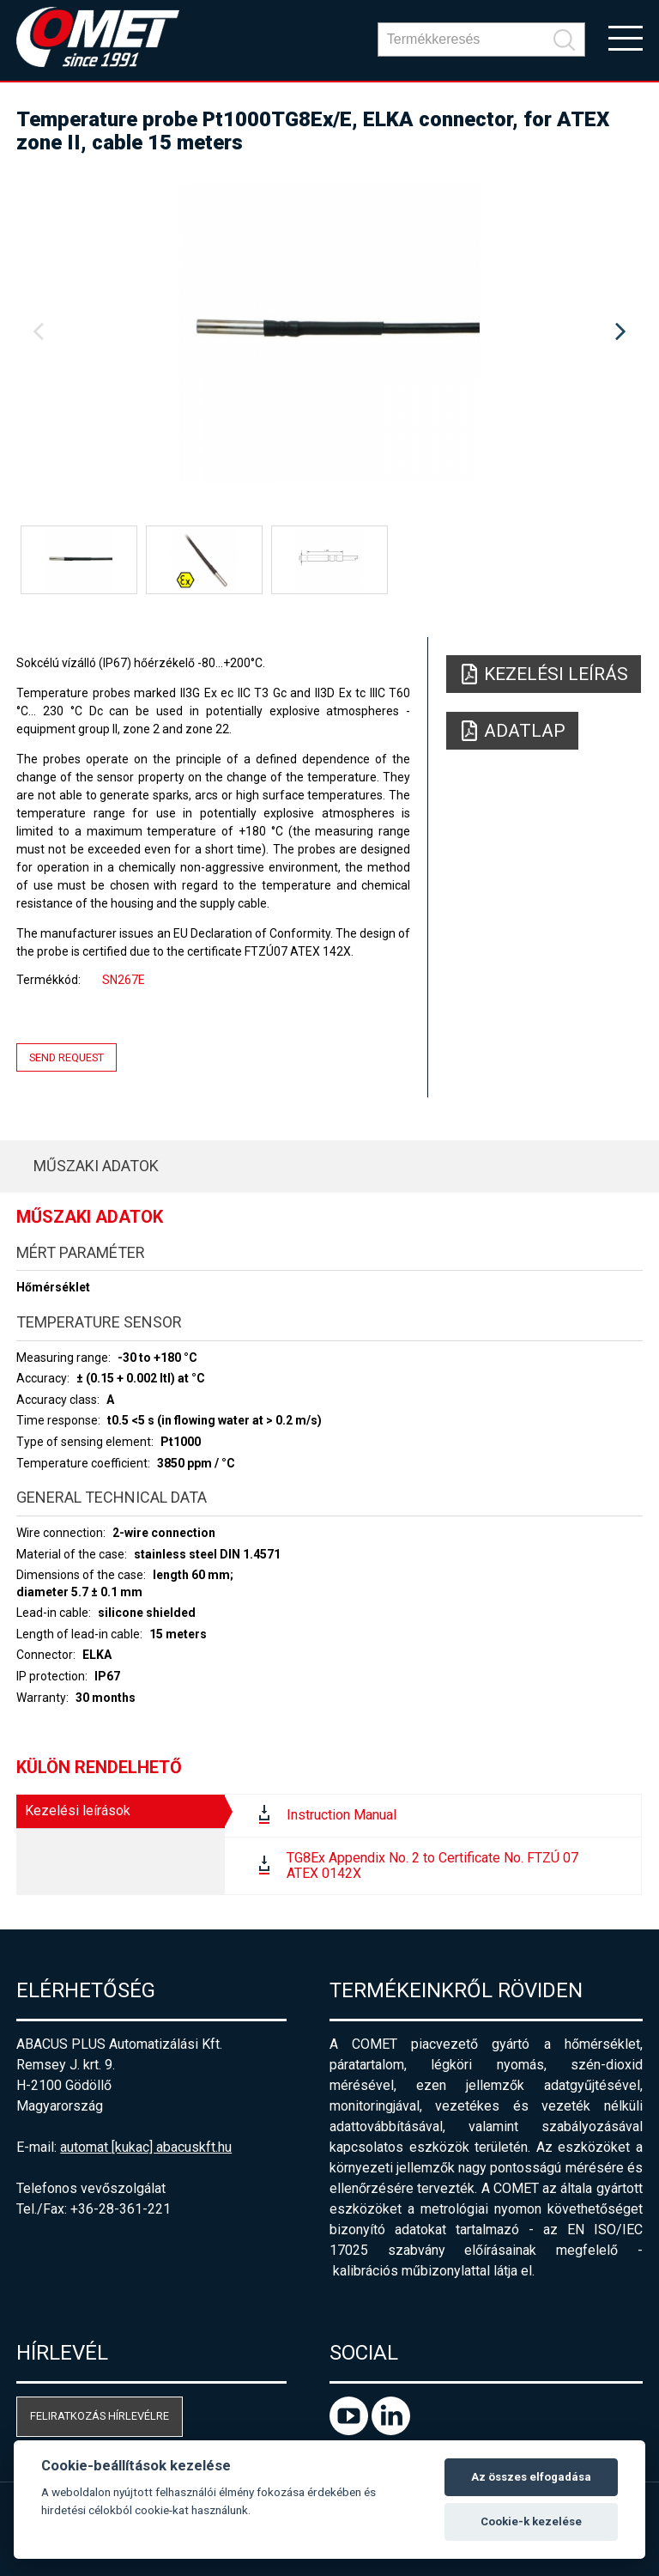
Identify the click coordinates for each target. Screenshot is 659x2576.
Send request (66, 1057)
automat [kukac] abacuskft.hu (146, 2147)
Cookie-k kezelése (531, 2521)
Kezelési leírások (77, 1810)
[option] (329, 332)
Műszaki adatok (96, 1166)
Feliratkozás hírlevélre (99, 2415)
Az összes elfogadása (531, 2476)
